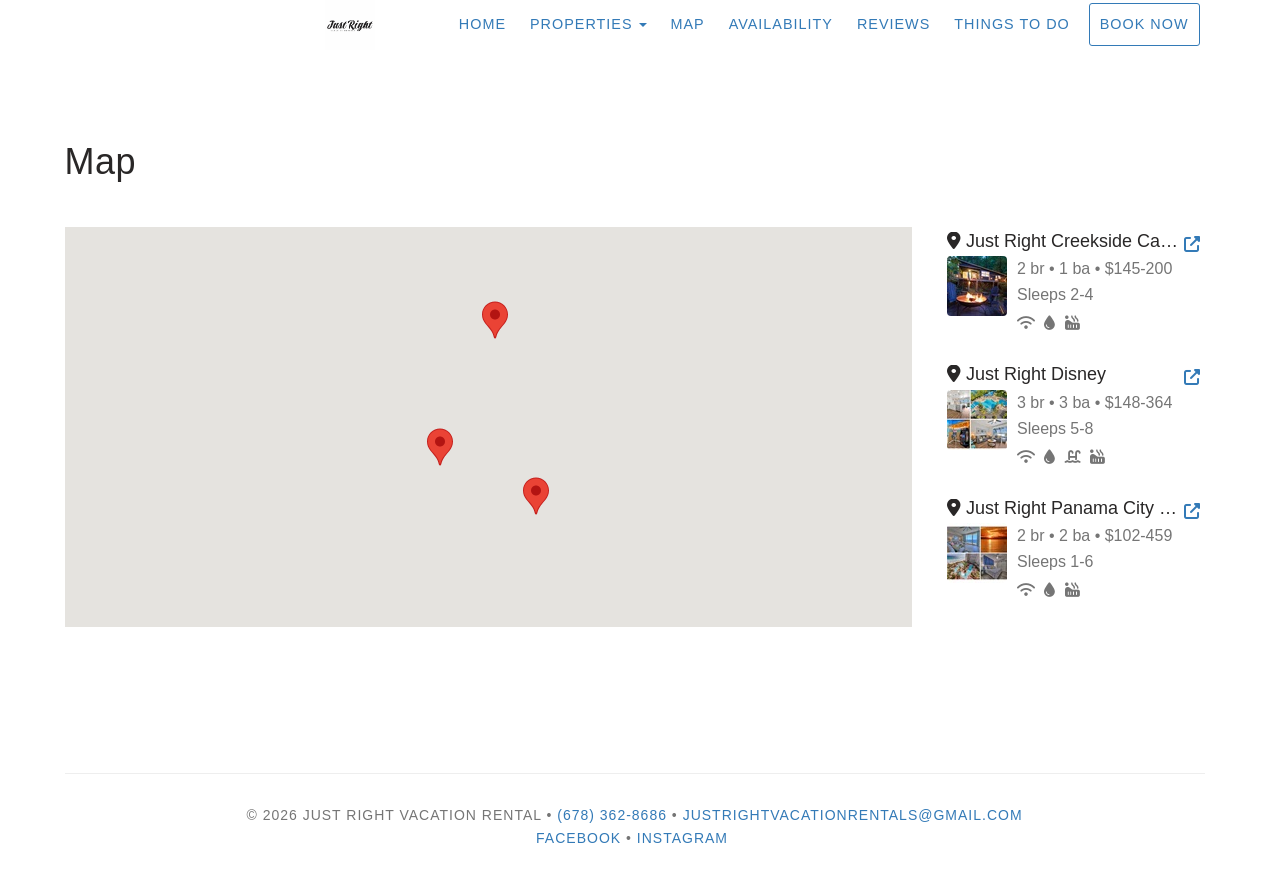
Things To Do (1011, 24)
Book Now (1144, 24)
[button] (495, 320)
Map (688, 24)
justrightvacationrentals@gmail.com (853, 815)
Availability (781, 24)
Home (482, 24)
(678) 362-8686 (612, 815)
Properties (581, 24)
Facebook (578, 838)
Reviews (893, 24)
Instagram (682, 838)
